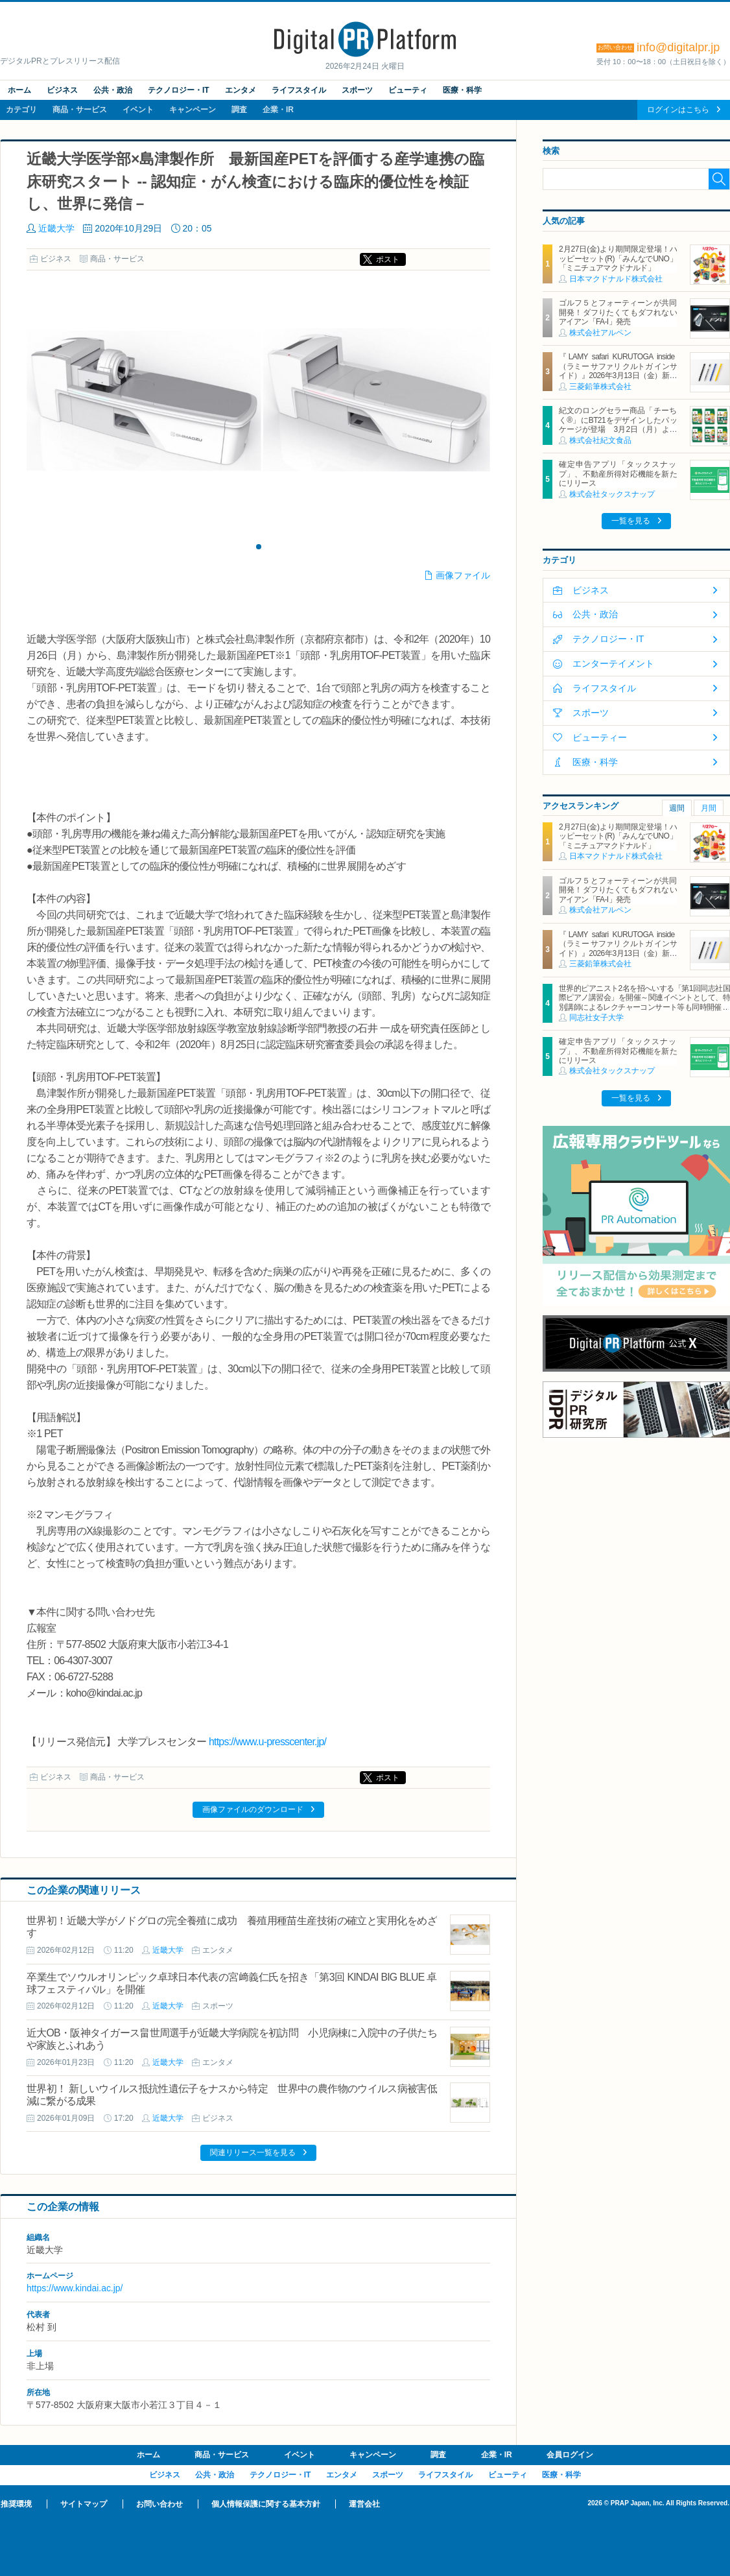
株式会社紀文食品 (600, 440)
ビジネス (62, 90)
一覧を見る (630, 520)
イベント (138, 109)
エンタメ (240, 90)
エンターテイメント (613, 663)
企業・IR (278, 109)
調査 (239, 109)
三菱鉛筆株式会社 (600, 386)
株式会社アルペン (600, 332)
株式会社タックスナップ (612, 494)
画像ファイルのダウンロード (252, 1809)
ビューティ (407, 90)
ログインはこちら (678, 109)
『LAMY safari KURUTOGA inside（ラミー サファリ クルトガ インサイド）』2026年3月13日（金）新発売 (618, 370)
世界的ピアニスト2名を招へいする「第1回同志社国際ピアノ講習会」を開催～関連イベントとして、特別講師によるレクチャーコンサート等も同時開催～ (644, 998)
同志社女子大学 (596, 1017)
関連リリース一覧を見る (253, 2152)
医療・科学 (462, 90)
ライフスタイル (299, 90)
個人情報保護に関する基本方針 (265, 2504)
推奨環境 (16, 2504)
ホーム (19, 90)
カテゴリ (21, 109)
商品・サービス (80, 109)
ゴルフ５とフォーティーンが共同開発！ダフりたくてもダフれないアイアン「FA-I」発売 (618, 312)
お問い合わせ (159, 2504)
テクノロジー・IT (178, 90)
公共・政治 (112, 90)
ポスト (387, 259)
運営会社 (364, 2504)
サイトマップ (83, 2504)
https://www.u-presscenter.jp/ (267, 1741)
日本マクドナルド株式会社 (616, 278)
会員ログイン (570, 2454)
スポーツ (357, 90)
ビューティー (599, 737)
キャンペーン (192, 109)
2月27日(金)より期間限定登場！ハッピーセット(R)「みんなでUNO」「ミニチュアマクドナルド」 (618, 258)
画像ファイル (463, 575)
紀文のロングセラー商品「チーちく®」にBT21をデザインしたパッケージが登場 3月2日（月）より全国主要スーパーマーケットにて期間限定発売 (618, 429)
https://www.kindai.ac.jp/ (75, 2288)
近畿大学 (56, 228)
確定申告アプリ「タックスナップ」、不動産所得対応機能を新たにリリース (618, 474)
